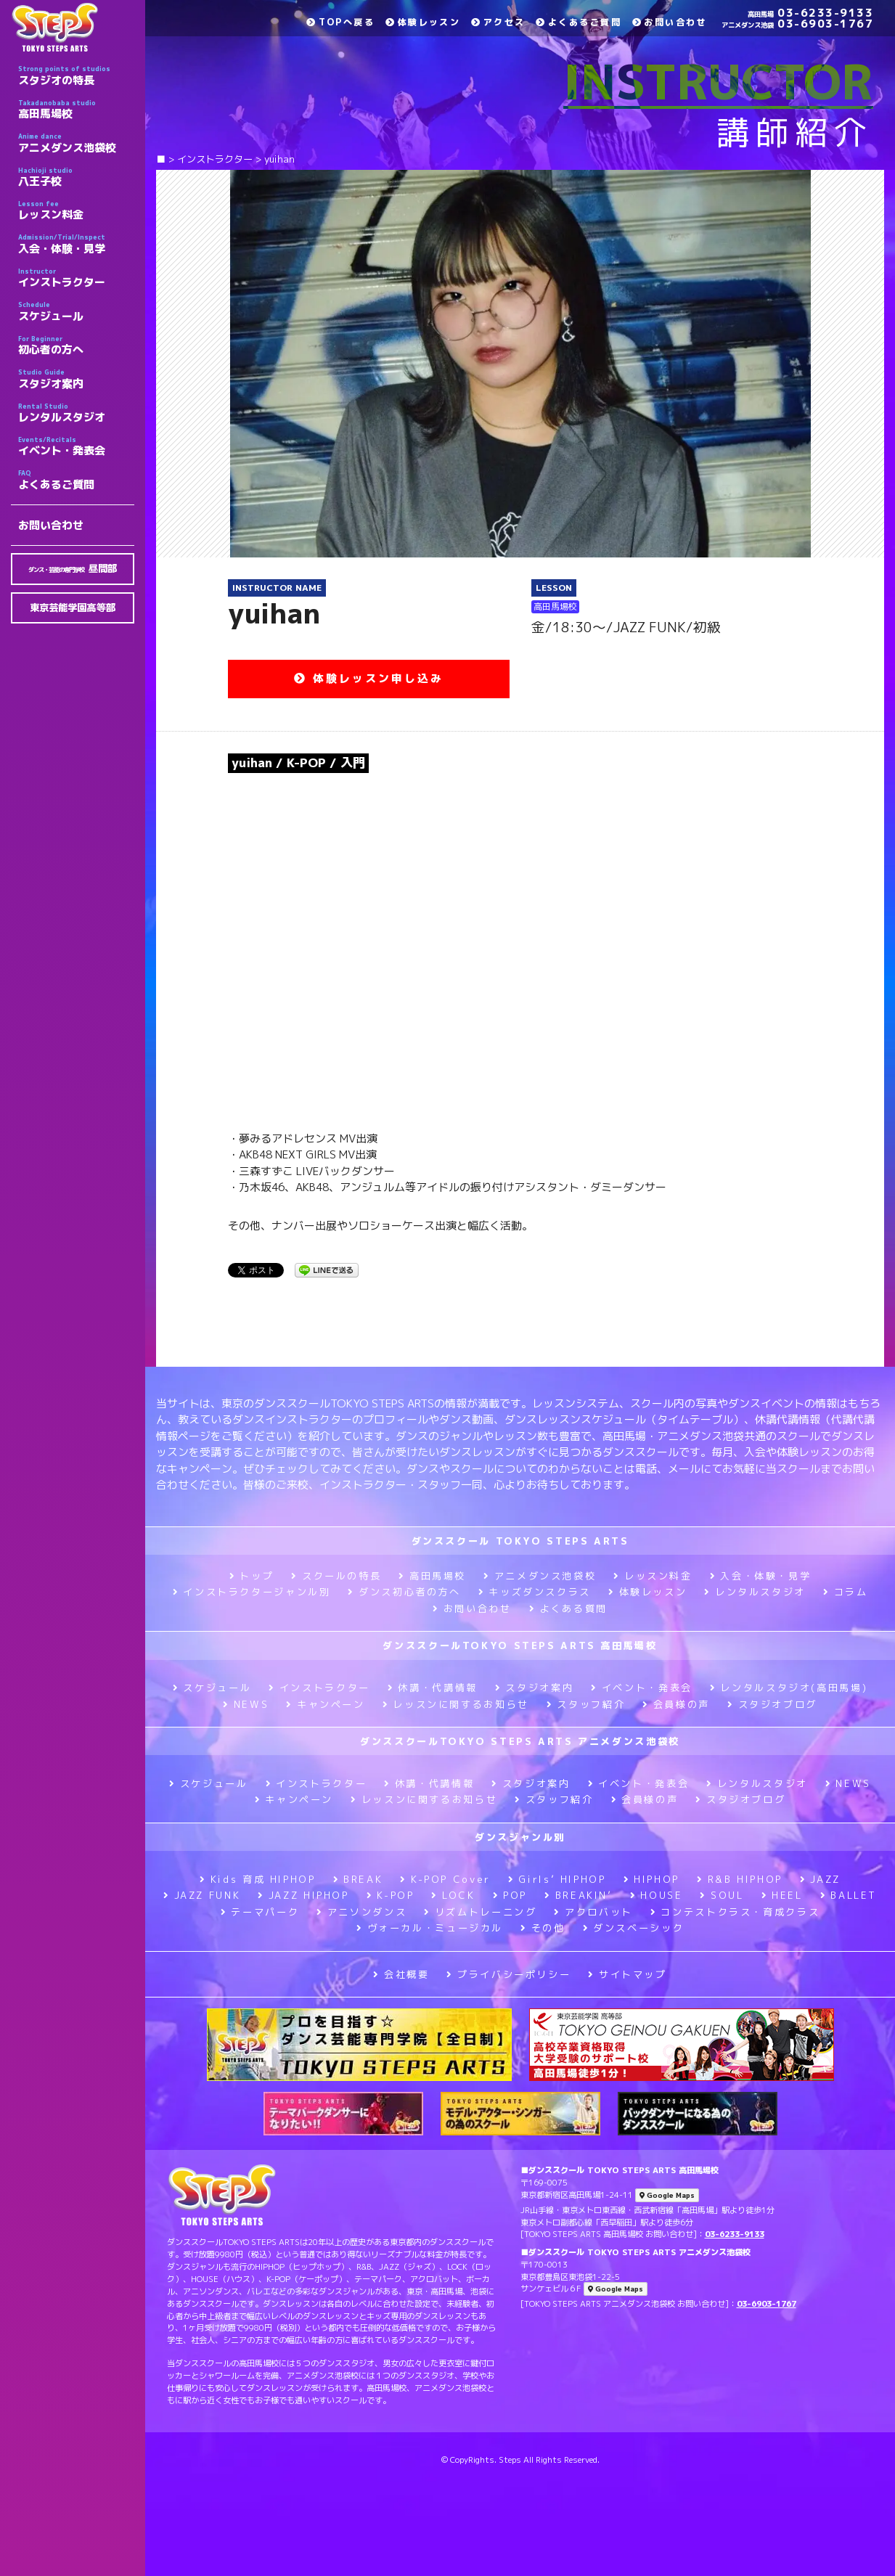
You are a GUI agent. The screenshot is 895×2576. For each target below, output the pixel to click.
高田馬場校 (76, 109)
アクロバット (593, 1911)
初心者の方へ (76, 345)
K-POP (390, 1895)
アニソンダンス (361, 1911)
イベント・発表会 (76, 446)
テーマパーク (260, 1911)
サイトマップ (627, 1974)
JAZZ (820, 1879)
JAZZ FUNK (201, 1895)
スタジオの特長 (76, 75)
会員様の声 (676, 1704)
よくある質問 (568, 1608)
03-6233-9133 (810, 12)
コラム (845, 1591)
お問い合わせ (50, 525)
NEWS (246, 1704)
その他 (542, 1927)
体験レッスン (422, 22)
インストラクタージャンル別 (252, 1591)
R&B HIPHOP (739, 1879)
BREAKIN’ (578, 1895)
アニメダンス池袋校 (76, 143)
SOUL (721, 1895)
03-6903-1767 (797, 23)
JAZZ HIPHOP (303, 1895)
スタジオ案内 (76, 378)
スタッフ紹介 (586, 1704)
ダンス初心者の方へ (404, 1591)
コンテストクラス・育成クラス (735, 1911)
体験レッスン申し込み (369, 678)
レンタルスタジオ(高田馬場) (788, 1687)
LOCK (453, 1895)
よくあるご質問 (76, 479)
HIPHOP (651, 1879)
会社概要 (401, 1974)
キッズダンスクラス (534, 1591)
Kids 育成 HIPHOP (257, 1879)
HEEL (782, 1895)
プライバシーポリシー (508, 1974)
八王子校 (76, 177)
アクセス (498, 22)
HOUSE (656, 1895)
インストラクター (76, 278)
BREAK (358, 1879)
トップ (251, 1575)
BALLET (848, 1895)
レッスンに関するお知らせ (456, 1704)
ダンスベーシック (633, 1927)
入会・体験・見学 (76, 243)
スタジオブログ (772, 1704)
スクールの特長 (336, 1575)
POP (510, 1895)
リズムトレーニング (480, 1911)
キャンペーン (325, 1704)
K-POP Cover (445, 1879)
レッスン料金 (76, 210)
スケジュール (76, 311)
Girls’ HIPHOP (557, 1879)
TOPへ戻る (340, 22)
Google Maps (667, 2195)
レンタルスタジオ (76, 413)
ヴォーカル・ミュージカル (429, 1927)
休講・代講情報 (433, 1687)
